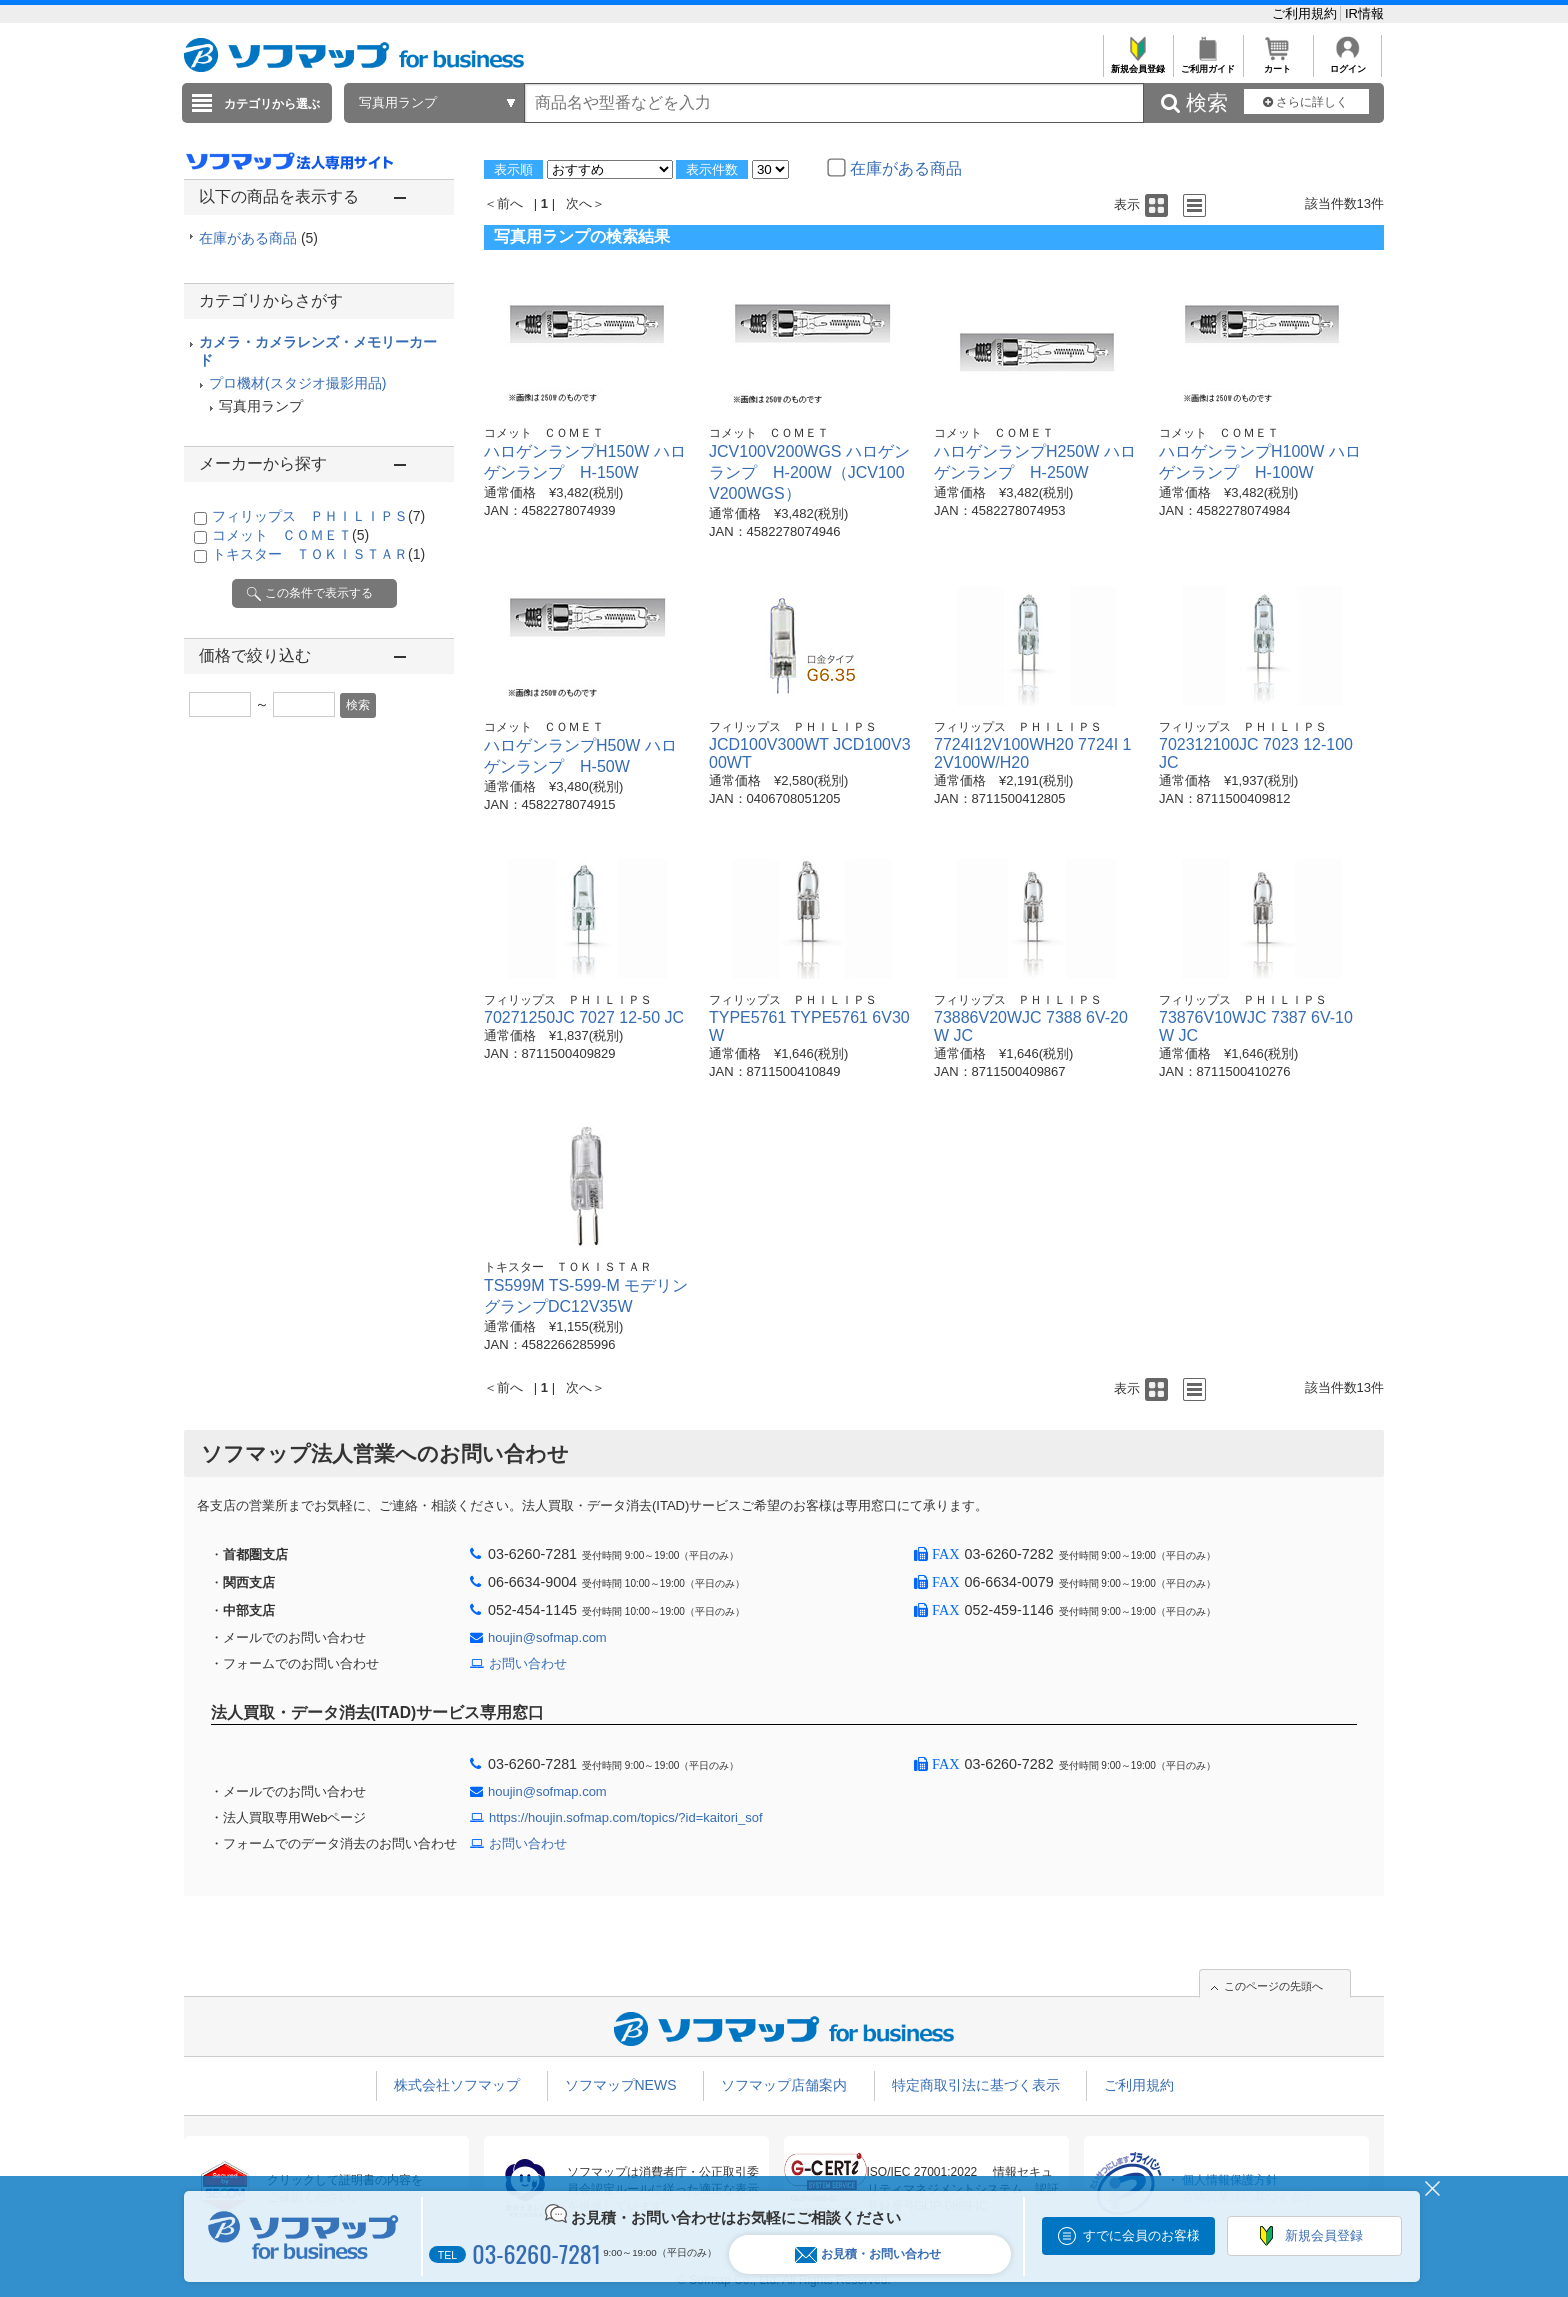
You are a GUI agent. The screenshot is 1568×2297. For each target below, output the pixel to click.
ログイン (1347, 63)
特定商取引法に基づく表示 (976, 2085)
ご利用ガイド (1207, 63)
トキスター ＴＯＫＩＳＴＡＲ (318, 554)
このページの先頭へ (1273, 1986)
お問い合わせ (528, 1663)
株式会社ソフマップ (457, 2085)
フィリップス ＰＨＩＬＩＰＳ (318, 516)
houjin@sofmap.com (547, 1637)
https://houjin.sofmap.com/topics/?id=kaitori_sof (626, 1817)
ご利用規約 (1306, 13)
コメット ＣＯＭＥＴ (290, 535)
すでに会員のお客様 (1141, 2235)
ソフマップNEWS (621, 2085)
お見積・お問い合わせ (868, 2254)
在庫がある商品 (258, 238)
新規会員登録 (1137, 63)
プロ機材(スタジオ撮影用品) (297, 383)
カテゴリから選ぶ (272, 104)
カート (1277, 63)
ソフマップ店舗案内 (784, 2085)
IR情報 (1364, 13)
